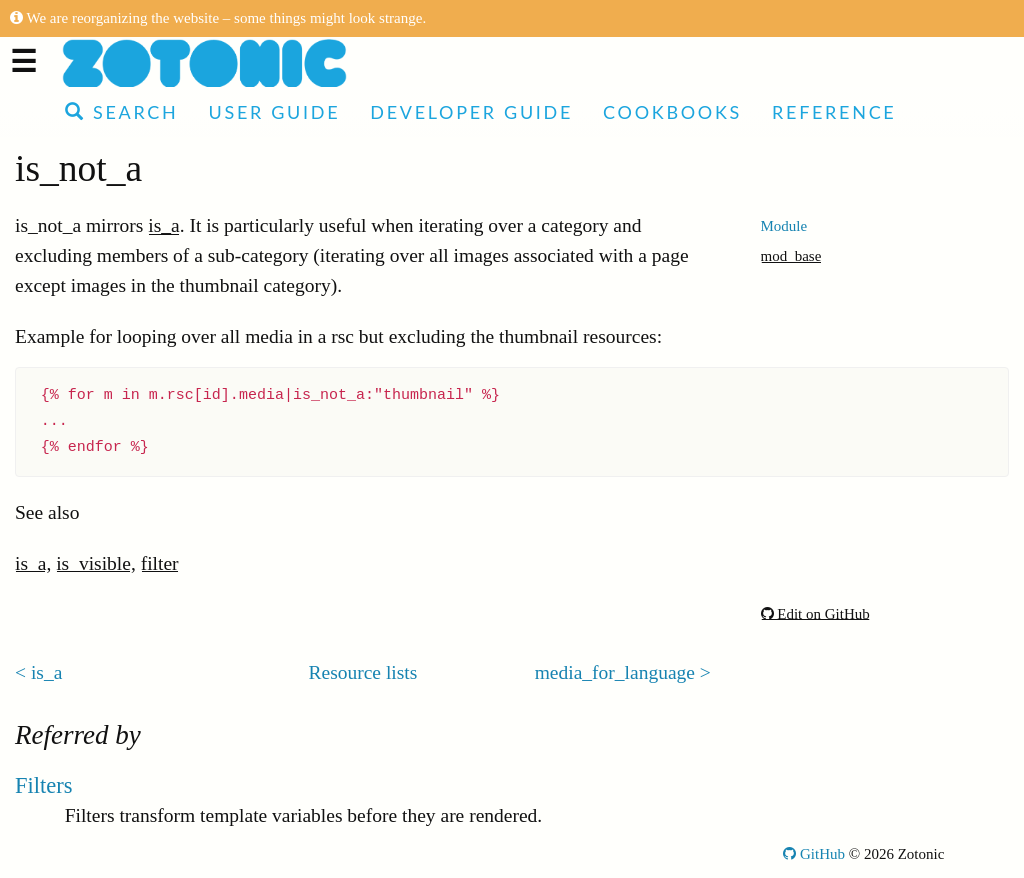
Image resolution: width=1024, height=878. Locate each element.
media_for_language (615, 672)
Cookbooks (672, 112)
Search (121, 112)
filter (160, 563)
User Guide (274, 112)
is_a (163, 225)
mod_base (791, 256)
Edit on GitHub (815, 614)
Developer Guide (471, 112)
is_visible (93, 563)
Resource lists (362, 672)
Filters (44, 785)
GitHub (814, 854)
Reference (834, 112)
